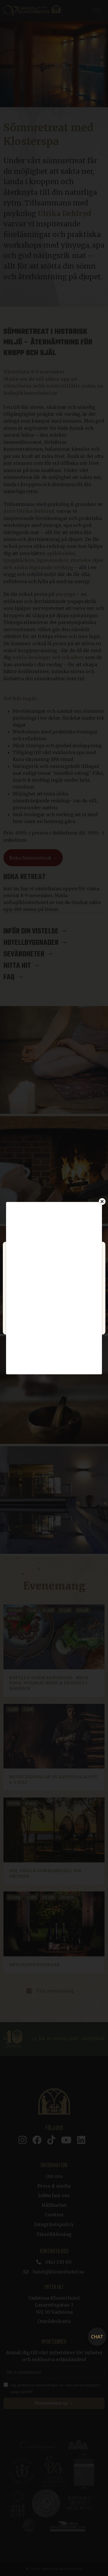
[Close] (102, 1201)
